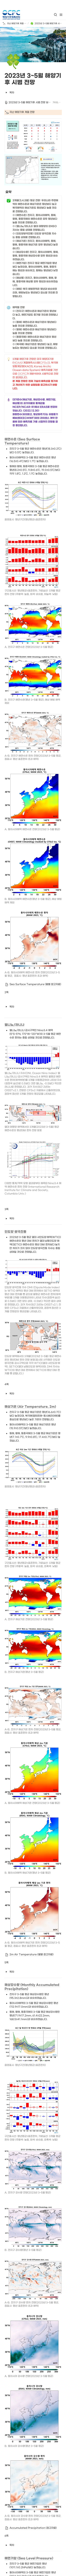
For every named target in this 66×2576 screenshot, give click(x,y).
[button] (55, 14)
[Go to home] (11, 15)
